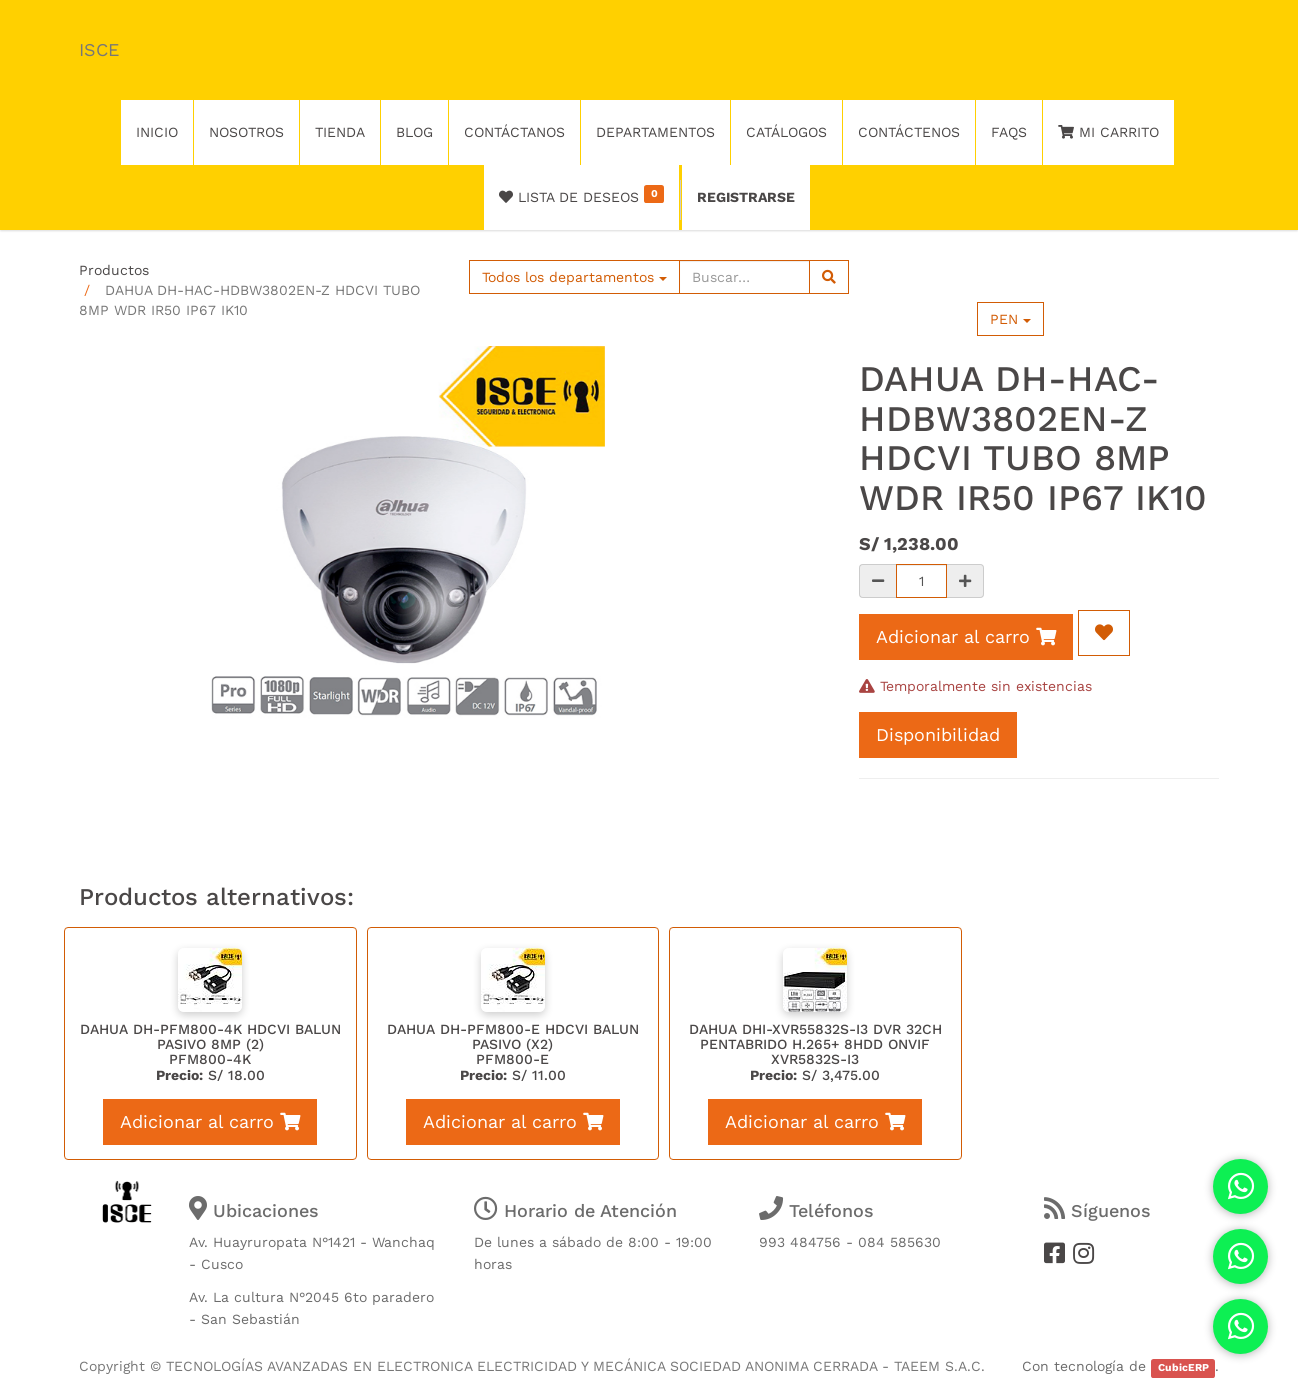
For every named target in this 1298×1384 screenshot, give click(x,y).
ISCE (99, 49)
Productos (114, 270)
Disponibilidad (938, 734)
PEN (1010, 319)
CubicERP (1183, 1367)
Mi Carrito (1108, 132)
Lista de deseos (581, 195)
